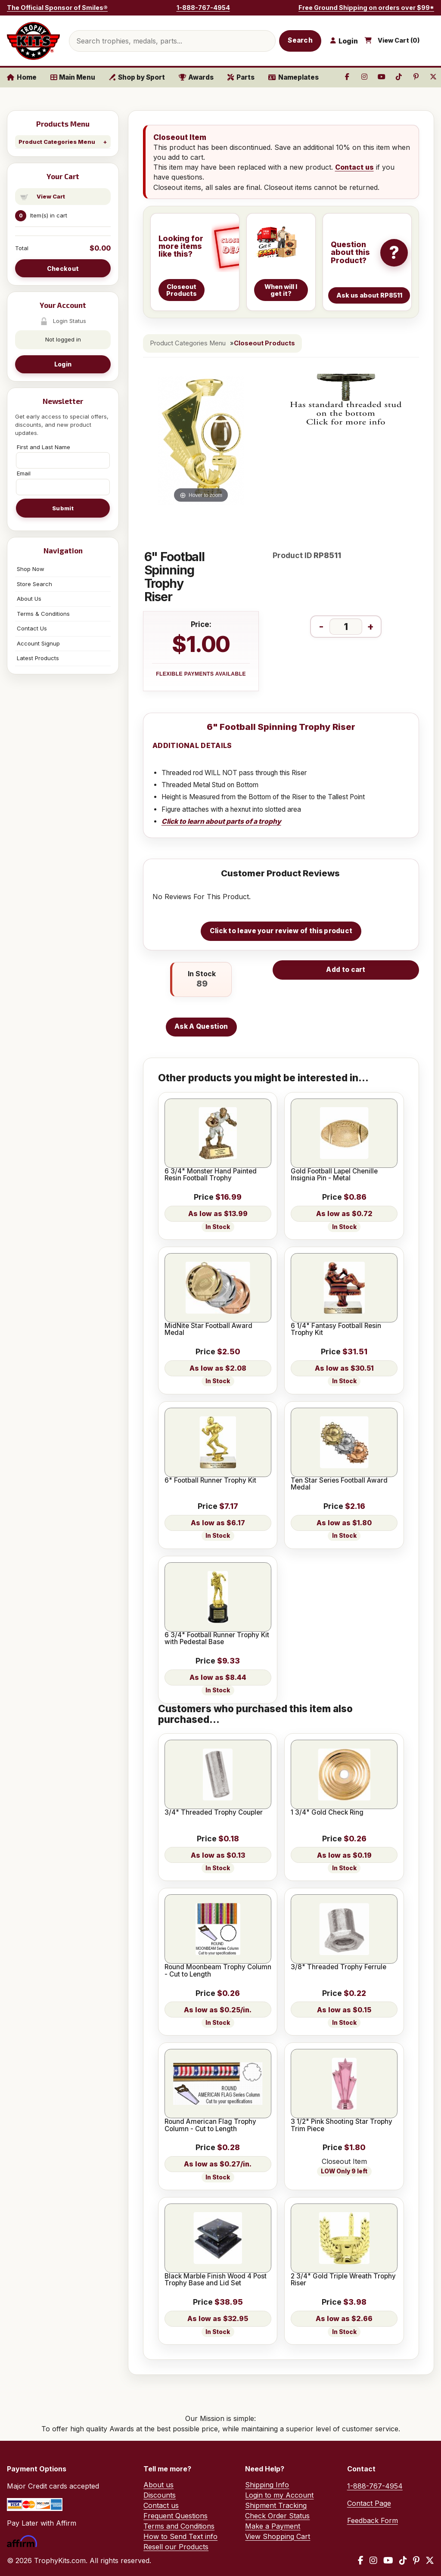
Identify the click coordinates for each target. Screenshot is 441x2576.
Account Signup (38, 643)
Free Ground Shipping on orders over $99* (366, 7)
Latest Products (38, 658)
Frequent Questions (175, 2515)
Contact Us (32, 628)
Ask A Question (201, 1026)
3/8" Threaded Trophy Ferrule (338, 1967)
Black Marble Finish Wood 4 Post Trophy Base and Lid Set (216, 2280)
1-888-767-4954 (203, 7)
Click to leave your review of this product (281, 931)
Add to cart (345, 969)
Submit (63, 508)
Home (22, 77)
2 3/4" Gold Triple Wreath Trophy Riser (343, 2280)
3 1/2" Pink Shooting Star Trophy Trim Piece (341, 2125)
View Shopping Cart (277, 2536)
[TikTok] (403, 2560)
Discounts (159, 2495)
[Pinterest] (416, 2560)
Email (24, 473)
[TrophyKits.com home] (33, 41)
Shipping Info (267, 2484)
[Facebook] (360, 2560)
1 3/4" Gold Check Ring (327, 1812)
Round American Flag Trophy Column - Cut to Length (210, 2125)
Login (62, 364)
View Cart (51, 196)
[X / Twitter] (429, 2560)
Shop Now (30, 568)
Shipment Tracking (276, 2505)
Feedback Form (372, 2520)
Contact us (354, 167)
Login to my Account (279, 2495)
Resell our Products (175, 2546)
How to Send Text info (180, 2536)
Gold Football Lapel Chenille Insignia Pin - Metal (334, 1175)
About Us (29, 598)
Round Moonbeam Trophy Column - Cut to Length (218, 1971)
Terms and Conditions (178, 2526)
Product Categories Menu (57, 141)
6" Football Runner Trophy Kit (210, 1480)
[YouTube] (388, 2560)
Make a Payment (272, 2526)
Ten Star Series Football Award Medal (339, 1484)
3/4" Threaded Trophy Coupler (214, 1812)
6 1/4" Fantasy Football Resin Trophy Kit (336, 1329)
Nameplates (293, 77)
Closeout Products (264, 343)
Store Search (34, 583)
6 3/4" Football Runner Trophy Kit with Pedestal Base (217, 1639)
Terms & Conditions (43, 613)
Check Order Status (277, 2515)
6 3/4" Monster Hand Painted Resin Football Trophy (211, 1175)
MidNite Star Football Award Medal (208, 1329)
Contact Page (369, 2503)
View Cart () (399, 40)
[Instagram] (373, 2560)
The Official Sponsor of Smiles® (57, 7)
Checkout (63, 268)
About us (158, 2484)
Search (300, 40)
